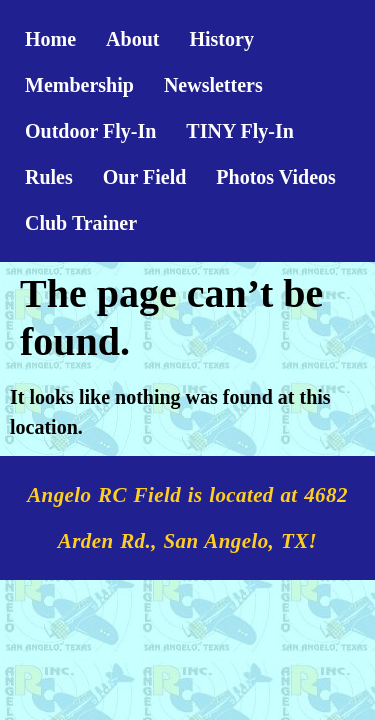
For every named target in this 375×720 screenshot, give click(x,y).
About (132, 39)
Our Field (145, 177)
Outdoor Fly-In (90, 131)
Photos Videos (275, 177)
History (221, 39)
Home (50, 39)
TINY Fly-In (240, 131)
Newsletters (213, 85)
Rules (49, 177)
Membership (79, 85)
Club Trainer (81, 223)
